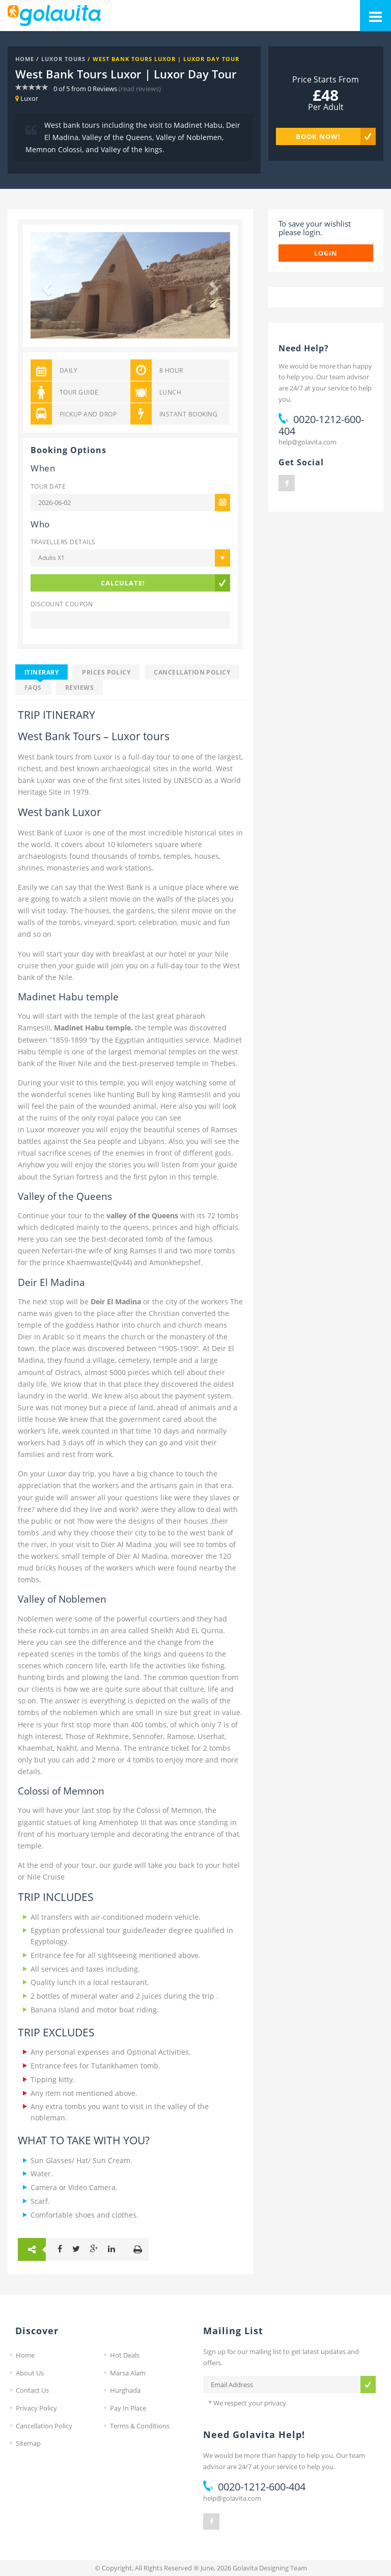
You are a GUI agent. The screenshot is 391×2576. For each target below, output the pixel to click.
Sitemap (28, 2443)
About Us (30, 2372)
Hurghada (125, 2390)
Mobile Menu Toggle (371, 11)
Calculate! (123, 582)
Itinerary (41, 672)
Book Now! (318, 136)
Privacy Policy (36, 2408)
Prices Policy (106, 672)
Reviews (79, 687)
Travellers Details (63, 542)
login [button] (326, 253)
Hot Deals (124, 2355)
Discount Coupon (62, 604)
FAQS (33, 687)
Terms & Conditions (140, 2425)
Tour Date (48, 486)
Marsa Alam (128, 2372)
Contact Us (32, 2390)
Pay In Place (128, 2408)
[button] (46, 285)
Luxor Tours (63, 59)
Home (24, 59)
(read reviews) (140, 88)
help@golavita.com (307, 441)
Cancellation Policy (192, 672)
